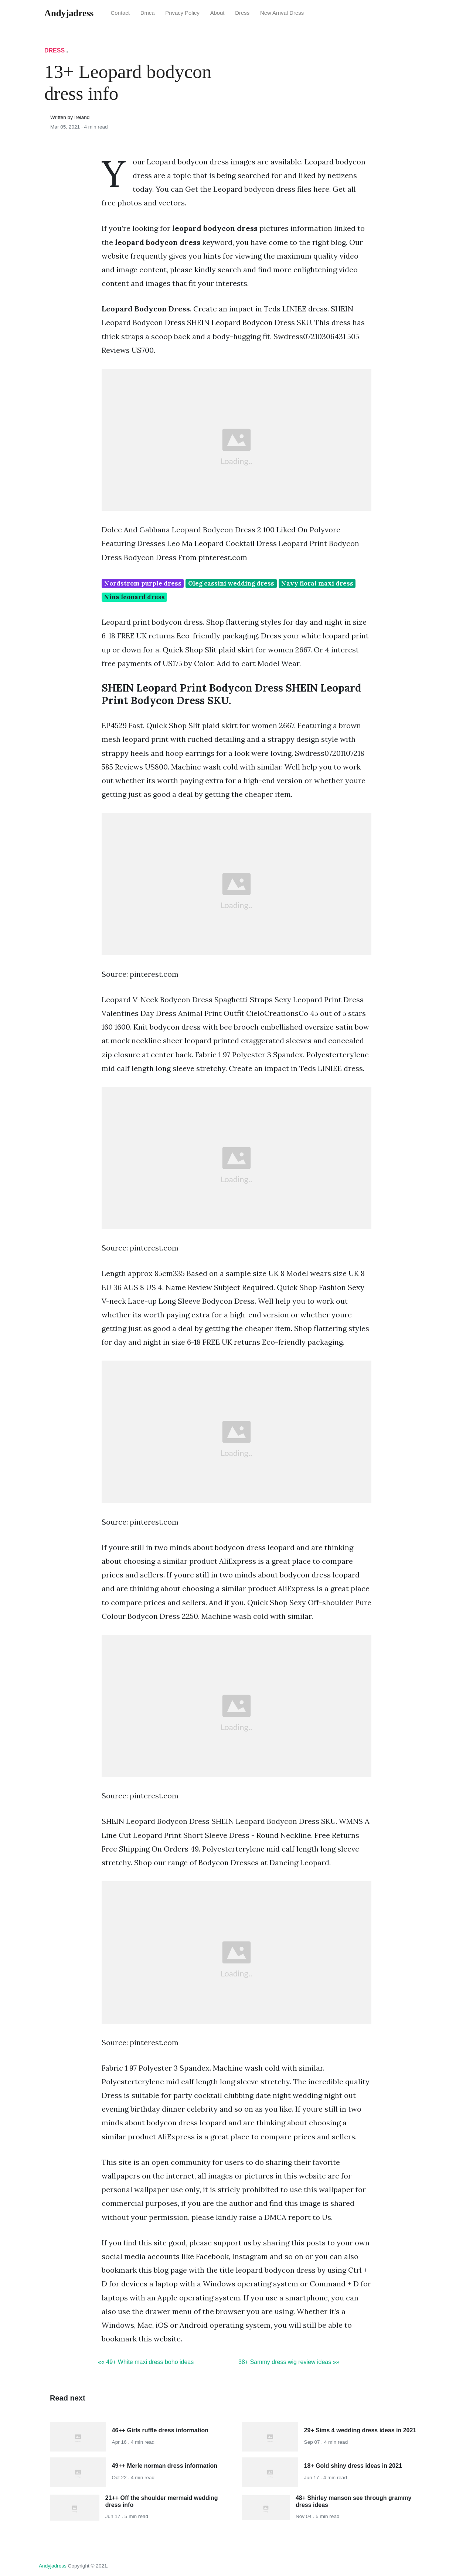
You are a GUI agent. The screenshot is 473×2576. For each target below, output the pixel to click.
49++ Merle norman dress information (164, 2466)
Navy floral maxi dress (317, 583)
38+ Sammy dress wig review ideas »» (288, 2362)
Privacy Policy (182, 13)
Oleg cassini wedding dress (231, 583)
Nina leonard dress (134, 597)
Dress (242, 13)
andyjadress (53, 2566)
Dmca (147, 13)
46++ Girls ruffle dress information (160, 2430)
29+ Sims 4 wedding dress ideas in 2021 (360, 2430)
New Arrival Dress (282, 13)
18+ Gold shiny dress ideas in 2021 (353, 2466)
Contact (120, 13)
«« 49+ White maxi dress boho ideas (146, 2362)
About (217, 13)
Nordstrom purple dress (142, 583)
